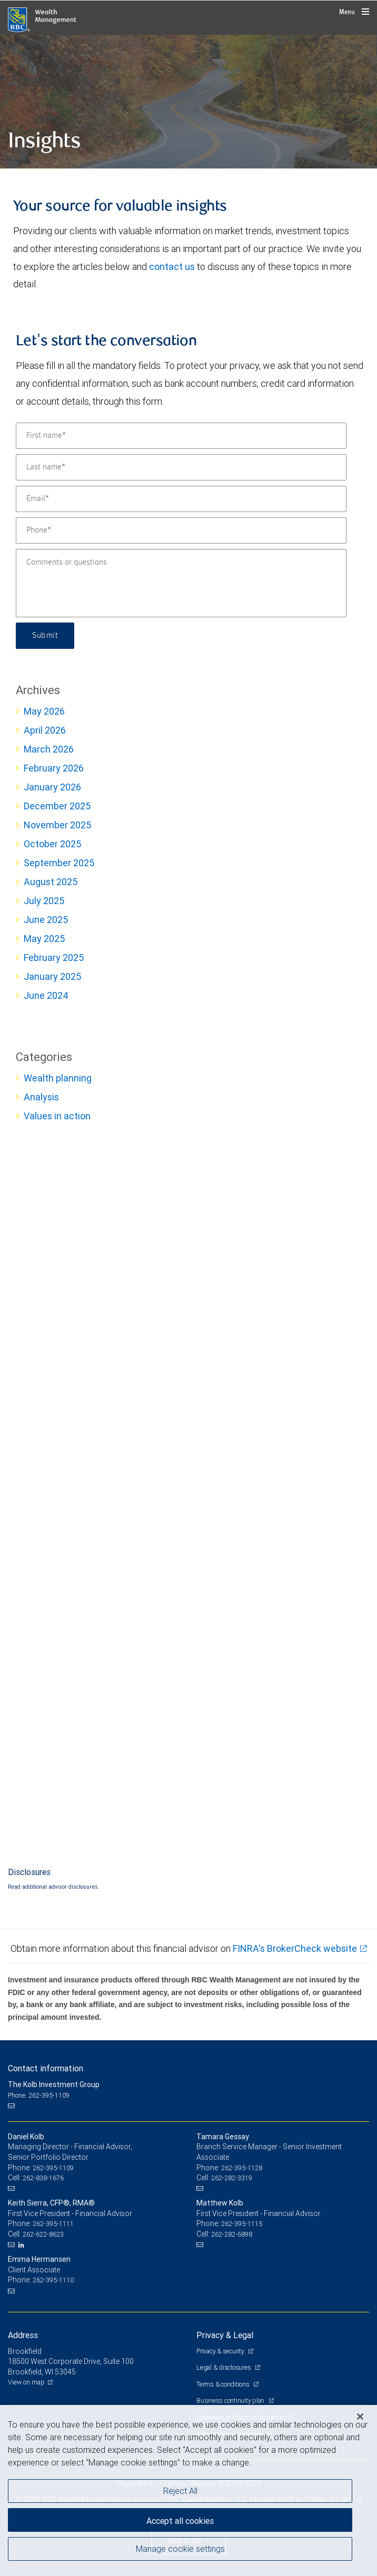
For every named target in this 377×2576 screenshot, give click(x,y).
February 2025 (54, 957)
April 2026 (45, 730)
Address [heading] (23, 2335)
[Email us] (12, 2105)
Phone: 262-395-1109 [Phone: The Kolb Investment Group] (39, 2095)
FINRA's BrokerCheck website (295, 1948)
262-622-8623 (43, 2234)
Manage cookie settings (180, 2548)
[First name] (181, 436)
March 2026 (49, 749)
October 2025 (52, 844)
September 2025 (59, 863)
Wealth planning (58, 1078)
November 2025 (57, 825)
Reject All (180, 2490)
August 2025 (50, 882)
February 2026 (54, 768)
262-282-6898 (231, 2234)
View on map (26, 2382)
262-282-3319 (231, 2177)
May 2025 (44, 939)
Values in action (57, 1116)
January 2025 (52, 976)
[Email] (181, 499)
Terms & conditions (223, 2384)
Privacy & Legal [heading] (224, 2335)
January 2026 (52, 787)
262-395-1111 (53, 2223)
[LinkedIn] (22, 2245)
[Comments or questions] (181, 583)
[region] (188, 2490)
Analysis (41, 1097)
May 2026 (44, 711)
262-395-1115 (241, 2223)
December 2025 (57, 806)
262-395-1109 (53, 2167)
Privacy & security (220, 2351)
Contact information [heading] (45, 2068)
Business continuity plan (231, 2400)
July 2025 (44, 901)
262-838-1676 (43, 2177)
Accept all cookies (180, 2520)
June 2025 (46, 920)
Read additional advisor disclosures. (54, 1886)
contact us (172, 266)
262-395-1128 (241, 2167)
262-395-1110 (53, 2280)
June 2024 (46, 995)
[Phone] (181, 530)
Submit (45, 636)
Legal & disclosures (224, 2367)
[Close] (360, 2416)
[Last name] (181, 467)
